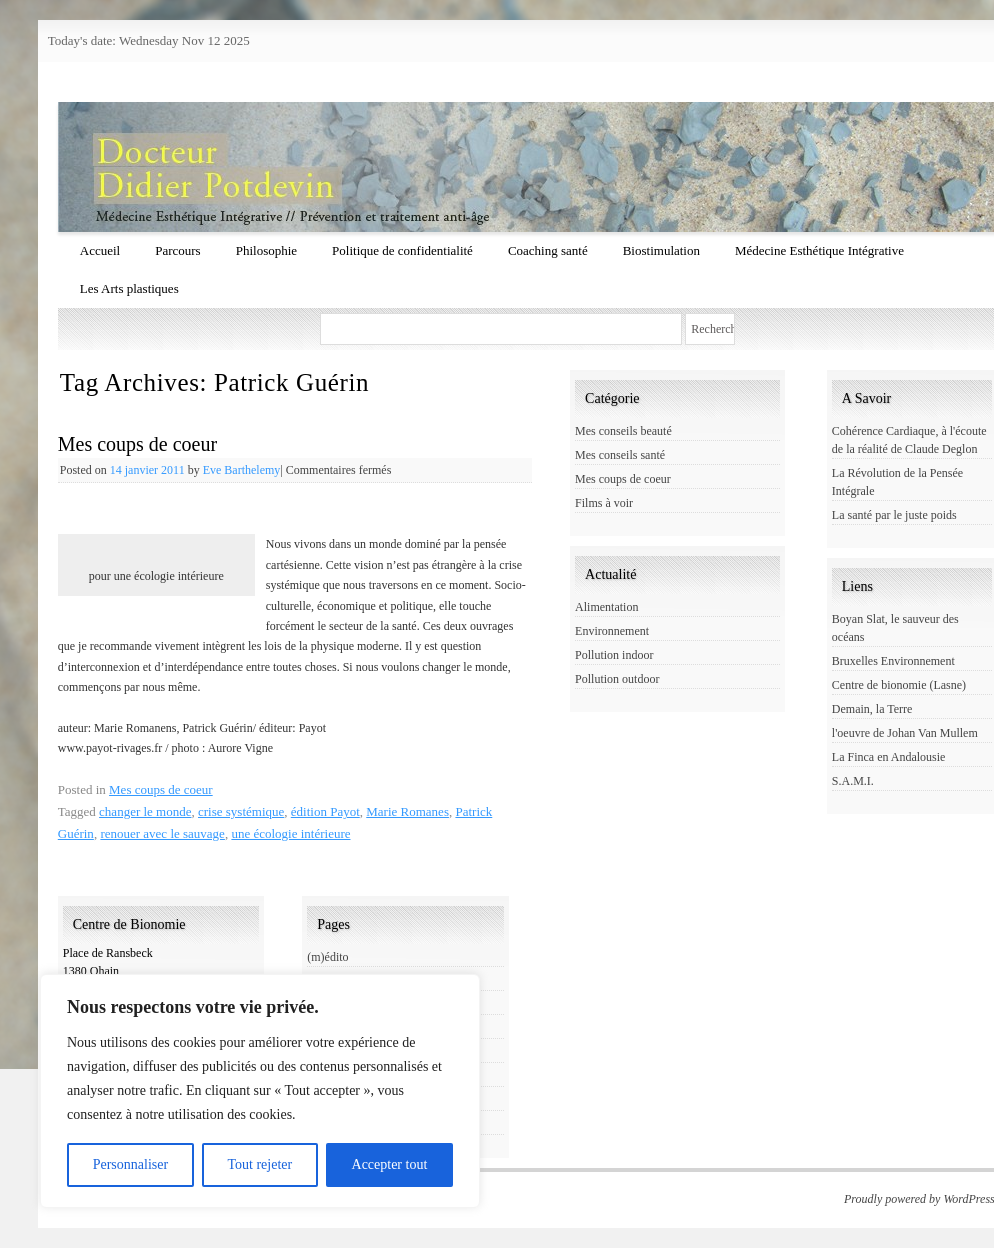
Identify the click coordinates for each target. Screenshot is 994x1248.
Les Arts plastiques (129, 288)
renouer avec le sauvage (162, 833)
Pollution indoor (614, 655)
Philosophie (266, 250)
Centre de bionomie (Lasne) (899, 685)
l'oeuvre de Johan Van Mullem (905, 733)
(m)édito (327, 957)
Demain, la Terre (872, 709)
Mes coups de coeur (137, 444)
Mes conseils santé (620, 455)
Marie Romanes (407, 811)
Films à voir (604, 503)
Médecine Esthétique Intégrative (819, 250)
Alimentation (606, 607)
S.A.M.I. (853, 781)
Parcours (178, 250)
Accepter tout (390, 1164)
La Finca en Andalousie (889, 757)
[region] (260, 1091)
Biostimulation (661, 250)
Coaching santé (548, 250)
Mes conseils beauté (623, 431)
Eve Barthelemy (242, 470)
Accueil (100, 250)
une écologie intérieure (290, 833)
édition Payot (325, 811)
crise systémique (241, 811)
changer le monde (145, 811)
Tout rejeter (259, 1164)
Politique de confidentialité (402, 250)
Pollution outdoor (617, 679)
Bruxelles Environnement (893, 661)
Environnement (612, 631)
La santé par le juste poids (894, 515)
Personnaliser (130, 1164)
